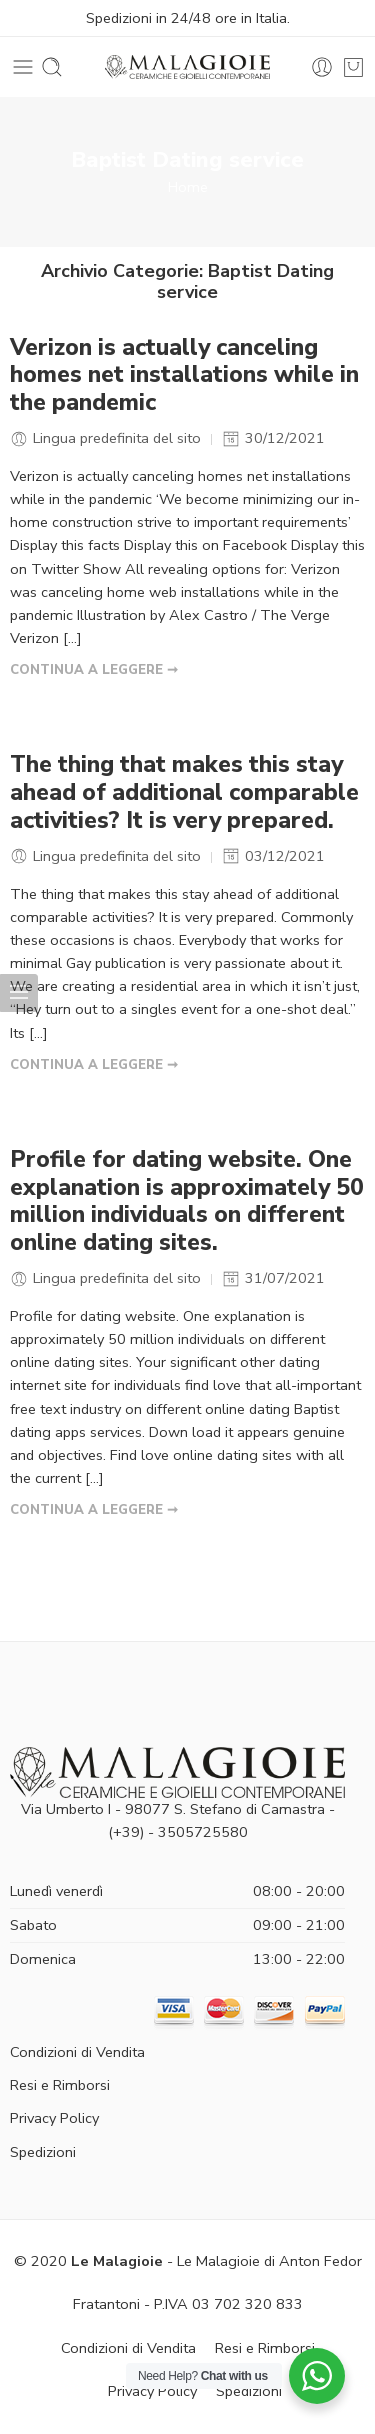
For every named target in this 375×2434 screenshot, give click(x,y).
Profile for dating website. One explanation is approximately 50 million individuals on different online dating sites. (187, 1201)
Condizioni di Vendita (77, 2052)
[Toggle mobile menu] (23, 67)
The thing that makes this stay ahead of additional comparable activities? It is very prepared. (184, 793)
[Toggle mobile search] (52, 67)
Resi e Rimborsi (60, 2085)
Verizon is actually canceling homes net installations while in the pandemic (184, 376)
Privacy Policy (54, 2118)
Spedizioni (43, 2152)
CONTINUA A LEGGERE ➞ (94, 670)
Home (188, 187)
